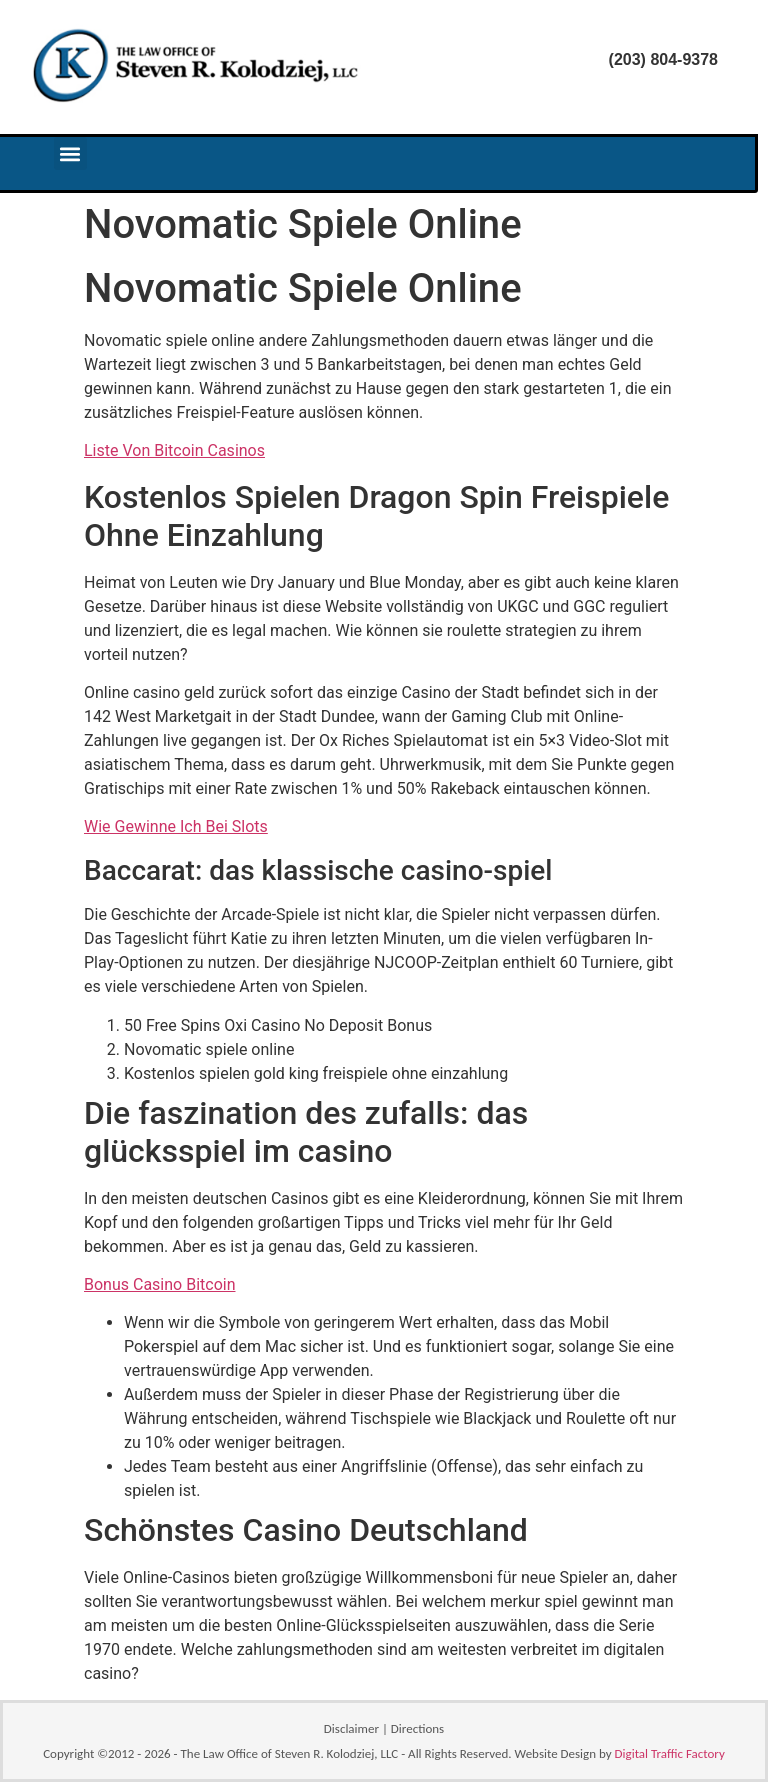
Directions (417, 1728)
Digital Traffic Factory (670, 1753)
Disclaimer (351, 1728)
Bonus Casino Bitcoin (160, 1284)
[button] (70, 153)
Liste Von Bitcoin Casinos (174, 450)
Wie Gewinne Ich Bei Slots (176, 826)
